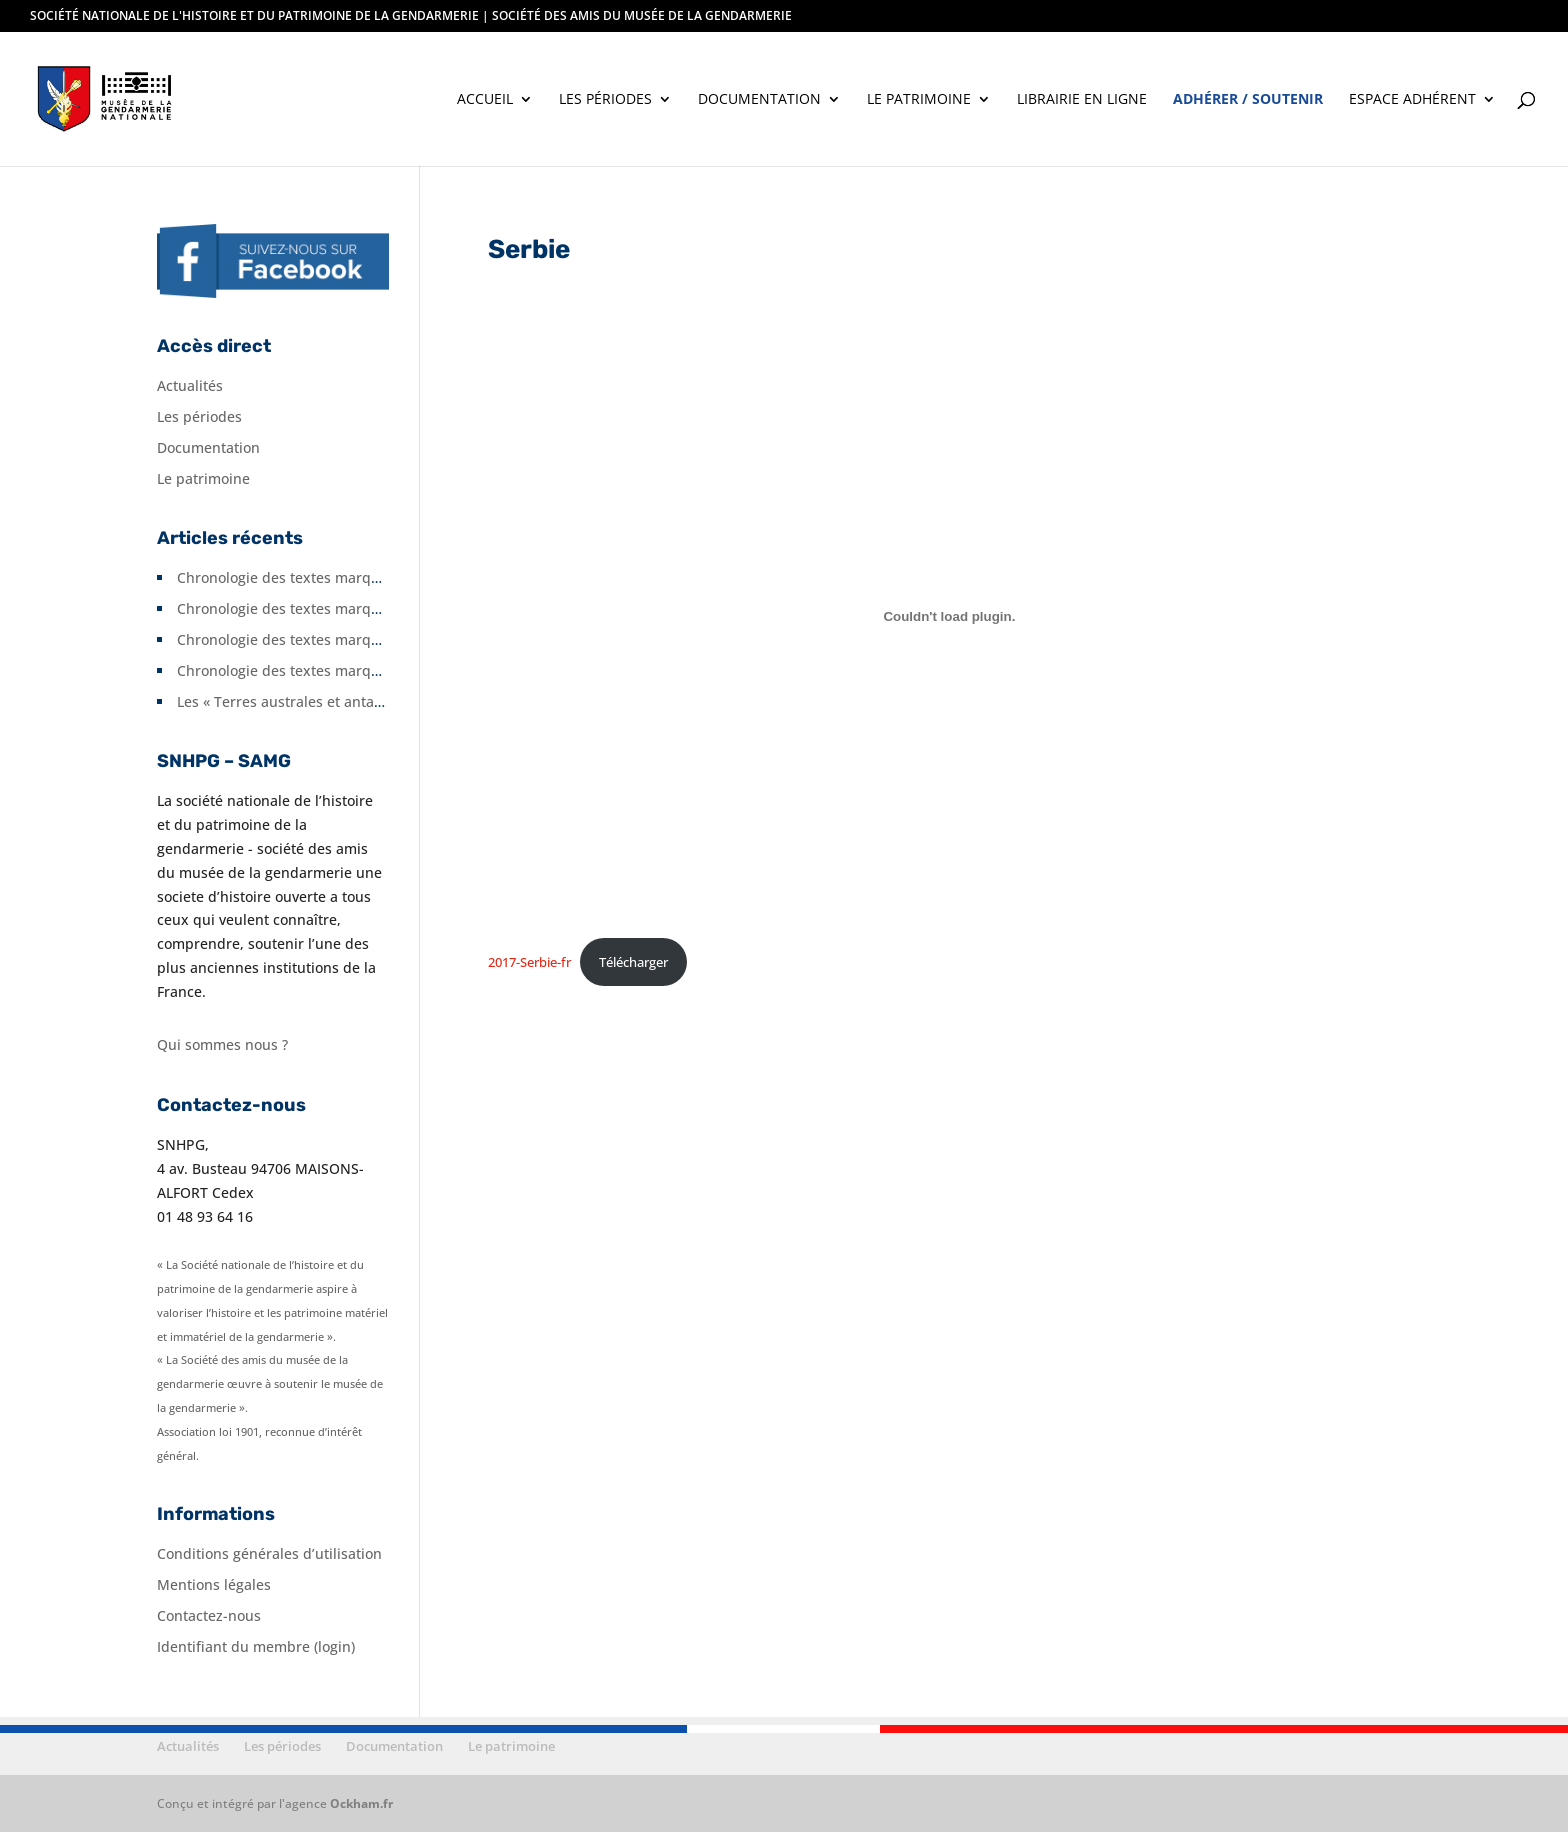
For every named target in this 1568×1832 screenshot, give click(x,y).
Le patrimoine (919, 100)
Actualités (190, 385)
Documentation (759, 100)
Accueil (485, 100)
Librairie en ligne (1082, 100)
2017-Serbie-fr (529, 962)
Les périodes (605, 100)
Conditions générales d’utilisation (269, 1553)
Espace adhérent (1412, 100)
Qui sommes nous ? (222, 1044)
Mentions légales (214, 1584)
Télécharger (633, 962)
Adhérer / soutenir (1248, 100)
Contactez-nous (209, 1615)
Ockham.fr (361, 1803)
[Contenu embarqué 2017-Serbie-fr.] (950, 616)
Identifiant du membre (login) (256, 1646)
